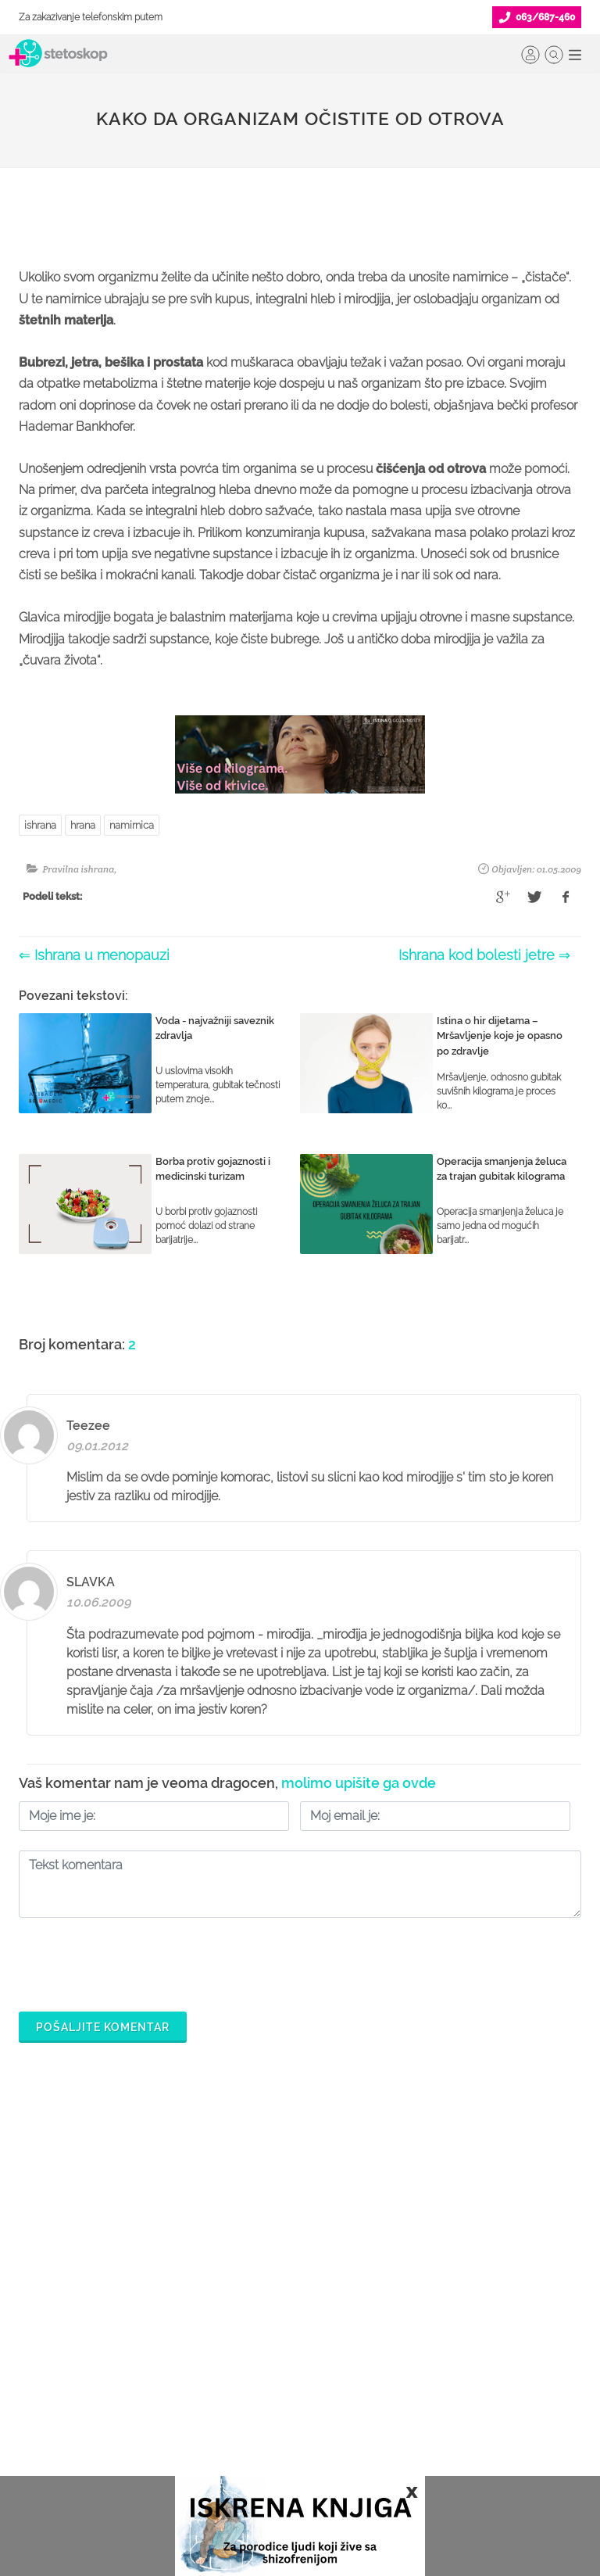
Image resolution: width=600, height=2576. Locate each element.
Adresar (428, 2402)
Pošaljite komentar (103, 2027)
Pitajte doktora (55, 2377)
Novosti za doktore (261, 2427)
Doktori (36, 2302)
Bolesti (35, 2402)
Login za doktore (256, 2452)
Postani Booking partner (274, 2327)
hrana (82, 825)
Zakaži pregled (57, 2352)
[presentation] (137, 1960)
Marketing (434, 2377)
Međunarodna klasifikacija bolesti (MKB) (103, 2440)
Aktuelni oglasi (445, 2452)
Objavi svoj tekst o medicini (282, 2377)
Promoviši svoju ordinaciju (279, 2402)
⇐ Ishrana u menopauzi (94, 955)
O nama (429, 2302)
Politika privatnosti (454, 2327)
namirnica (131, 825)
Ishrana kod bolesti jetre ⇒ (484, 955)
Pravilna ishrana (78, 869)
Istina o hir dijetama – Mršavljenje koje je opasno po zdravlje (499, 1036)
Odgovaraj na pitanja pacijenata (294, 2352)
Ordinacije (44, 2327)
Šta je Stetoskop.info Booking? (288, 2302)
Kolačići (428, 2352)
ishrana (40, 825)
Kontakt (427, 2427)
